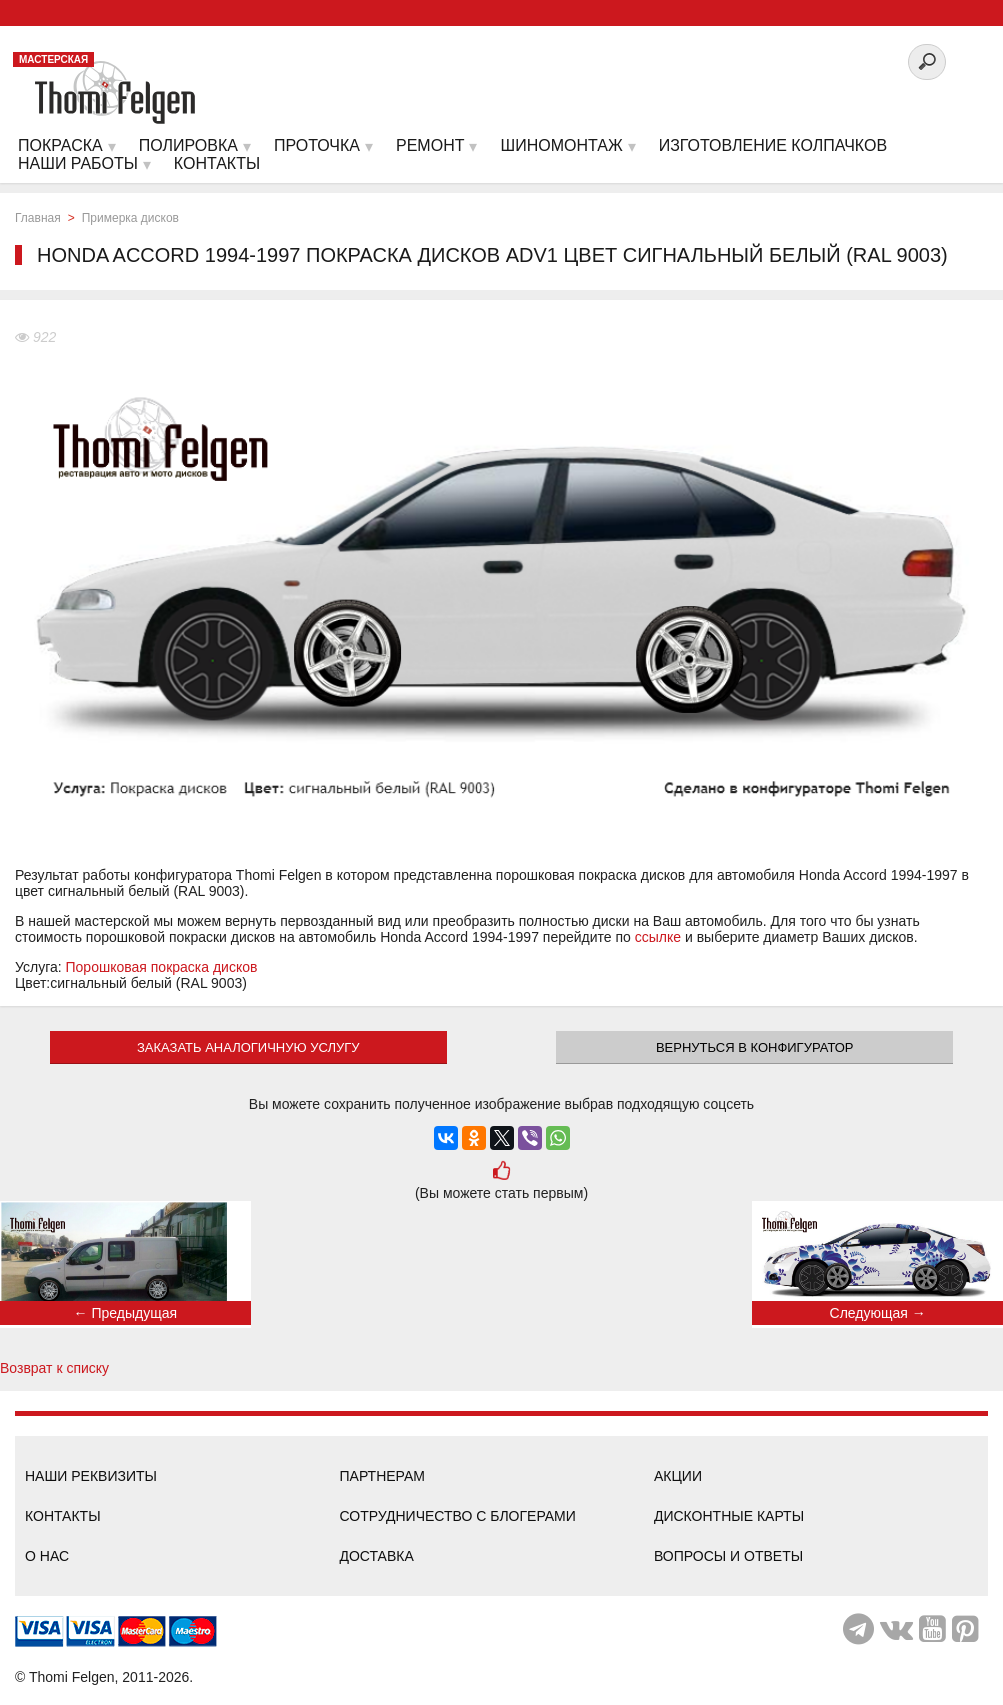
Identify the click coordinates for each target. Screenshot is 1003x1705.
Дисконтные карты (729, 1516)
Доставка (376, 1556)
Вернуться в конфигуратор (755, 1047)
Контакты (63, 1516)
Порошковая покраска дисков (162, 967)
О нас (47, 1556)
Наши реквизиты (91, 1476)
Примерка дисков (130, 218)
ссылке (658, 937)
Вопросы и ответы (728, 1556)
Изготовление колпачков (773, 145)
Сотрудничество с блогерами (457, 1516)
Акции (678, 1476)
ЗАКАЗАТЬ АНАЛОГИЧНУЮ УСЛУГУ (248, 1047)
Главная (38, 218)
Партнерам (382, 1476)
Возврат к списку (54, 1368)
